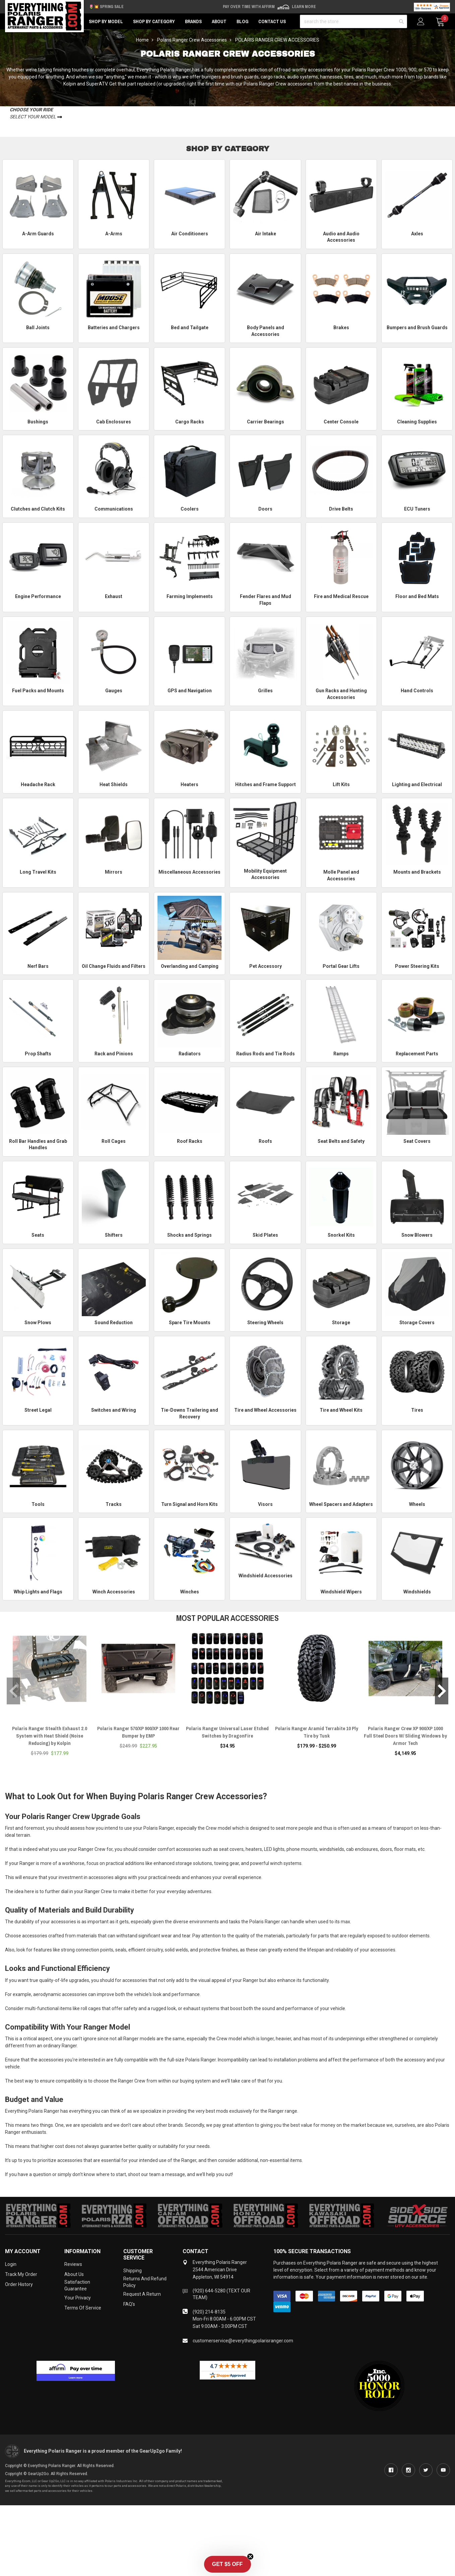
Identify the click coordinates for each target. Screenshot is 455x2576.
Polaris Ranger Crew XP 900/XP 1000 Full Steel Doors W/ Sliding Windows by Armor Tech (405, 1736)
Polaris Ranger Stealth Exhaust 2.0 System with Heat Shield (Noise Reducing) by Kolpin (49, 1736)
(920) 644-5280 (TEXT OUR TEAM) (221, 2294)
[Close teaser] (250, 2556)
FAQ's (129, 2304)
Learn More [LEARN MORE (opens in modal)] (304, 6)
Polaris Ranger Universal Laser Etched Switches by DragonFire (227, 1732)
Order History (19, 2284)
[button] (227, 2564)
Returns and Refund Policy (145, 2282)
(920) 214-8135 (209, 2312)
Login (10, 2264)
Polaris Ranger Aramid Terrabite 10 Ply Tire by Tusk (316, 1732)
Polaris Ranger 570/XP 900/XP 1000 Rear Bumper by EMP (138, 1732)
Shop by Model (106, 21)
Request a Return (142, 2294)
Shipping (132, 2270)
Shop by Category (154, 21)
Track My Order (21, 2274)
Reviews (73, 2264)
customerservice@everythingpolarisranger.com (243, 2340)
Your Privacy (77, 2297)
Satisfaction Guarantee (77, 2285)
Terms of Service (82, 2307)
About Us (74, 2274)
